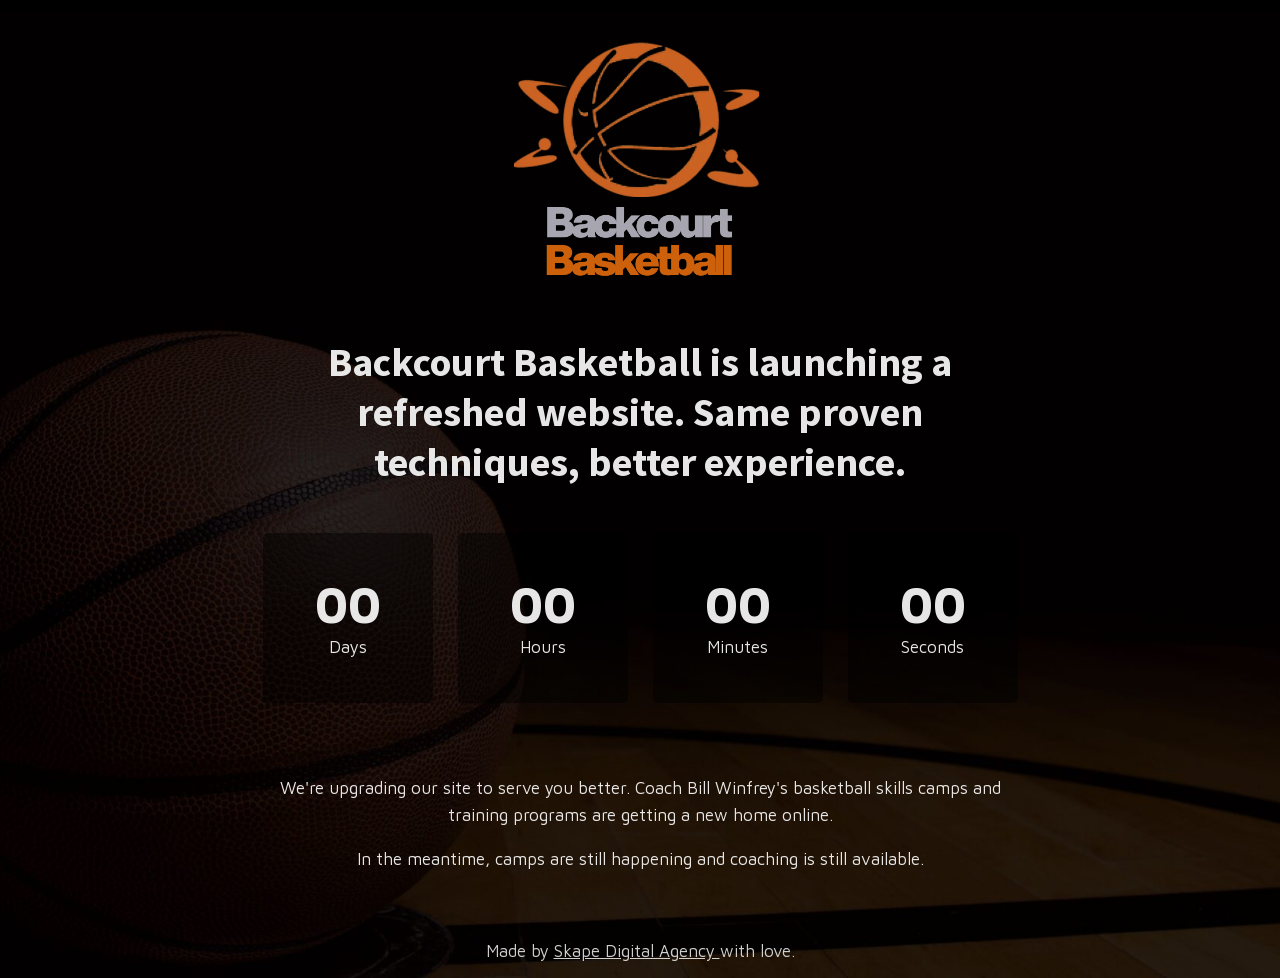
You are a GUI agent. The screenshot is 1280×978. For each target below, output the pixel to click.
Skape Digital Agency (637, 951)
